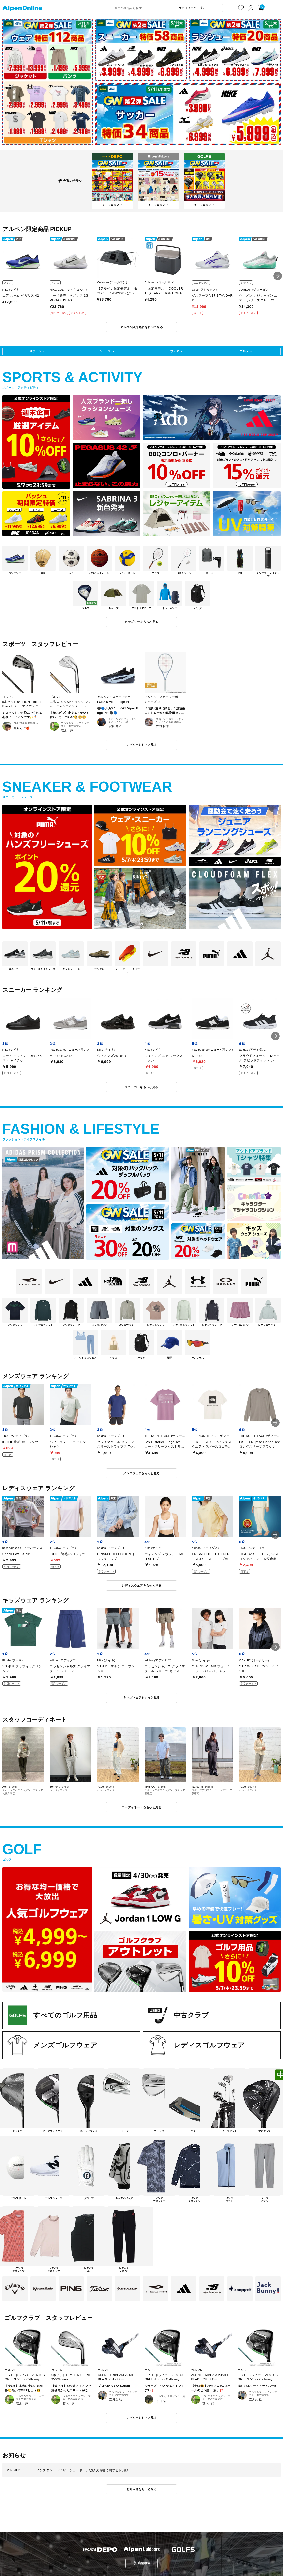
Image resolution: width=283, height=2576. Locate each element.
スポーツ (35, 351)
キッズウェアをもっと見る (141, 1697)
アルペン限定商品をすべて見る (141, 327)
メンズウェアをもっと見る (141, 1473)
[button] (277, 276)
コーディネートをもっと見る (141, 1807)
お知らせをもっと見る (141, 2489)
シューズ (105, 351)
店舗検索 (144, 2563)
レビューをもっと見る (141, 745)
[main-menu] (276, 8)
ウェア (174, 351)
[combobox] (142, 8)
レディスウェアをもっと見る (141, 1585)
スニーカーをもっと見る (141, 1087)
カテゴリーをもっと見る (141, 622)
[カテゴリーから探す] (199, 8)
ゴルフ (244, 351)
